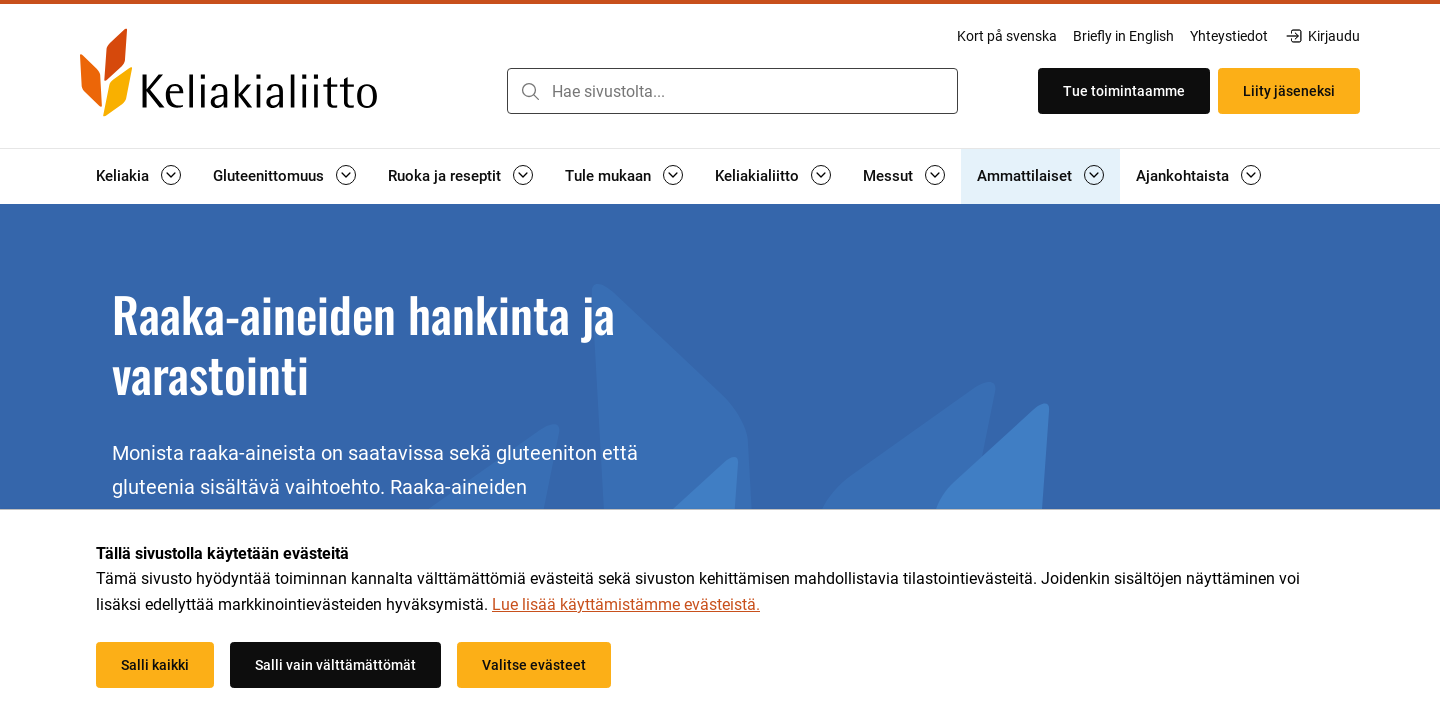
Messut (888, 176)
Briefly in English (1123, 36)
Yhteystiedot (1229, 36)
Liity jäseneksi (1289, 91)
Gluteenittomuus (268, 176)
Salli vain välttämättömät (335, 665)
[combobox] (732, 91)
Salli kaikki (155, 665)
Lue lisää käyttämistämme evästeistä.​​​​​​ (626, 604)
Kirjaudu (1322, 36)
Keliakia (122, 176)
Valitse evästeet (534, 665)
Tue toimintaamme (1124, 91)
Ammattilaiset (1024, 176)
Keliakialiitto (757, 176)
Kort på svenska (1007, 36)
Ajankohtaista (1182, 176)
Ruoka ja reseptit (444, 176)
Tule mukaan (608, 176)
